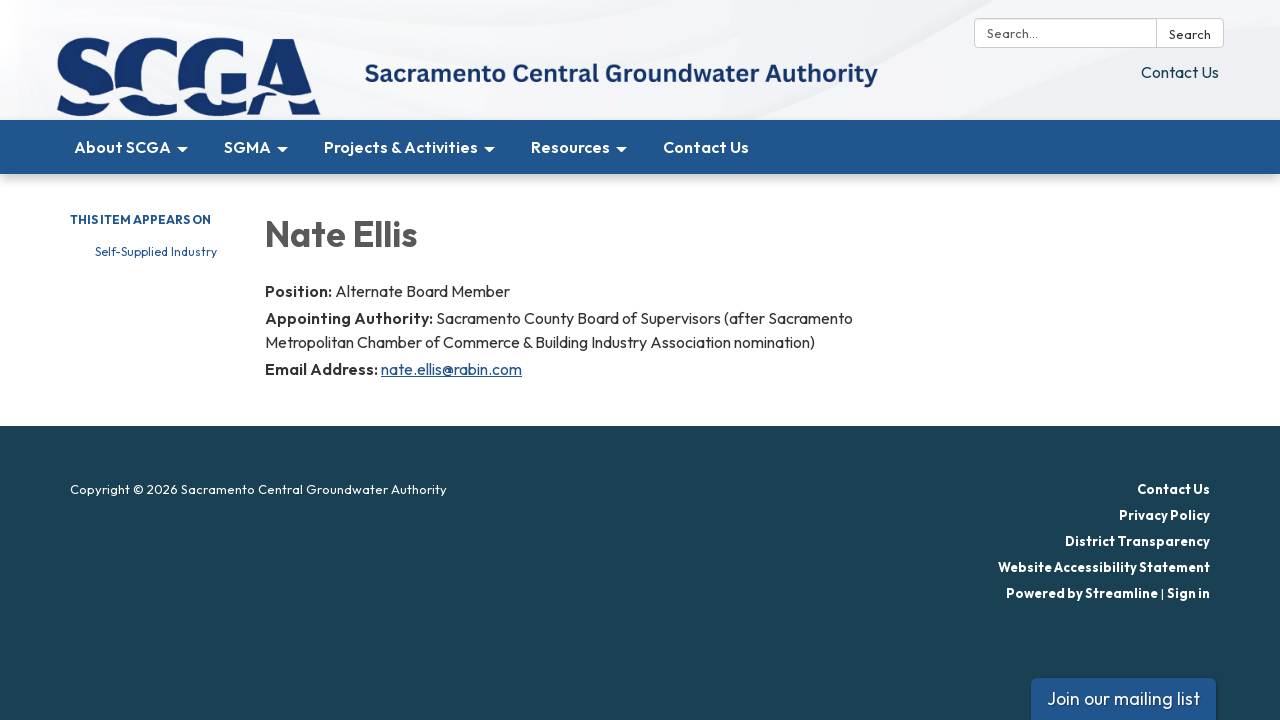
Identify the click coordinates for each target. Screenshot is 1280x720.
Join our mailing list (1123, 698)
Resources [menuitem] (570, 147)
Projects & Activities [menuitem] (401, 147)
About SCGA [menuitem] (122, 147)
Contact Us (1180, 72)
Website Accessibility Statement (1104, 567)
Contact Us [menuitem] (706, 147)
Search (1190, 34)
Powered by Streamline (1082, 593)
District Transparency (1137, 541)
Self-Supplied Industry (156, 251)
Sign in (1188, 593)
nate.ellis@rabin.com (451, 369)
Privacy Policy (1164, 515)
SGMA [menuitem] (247, 147)
